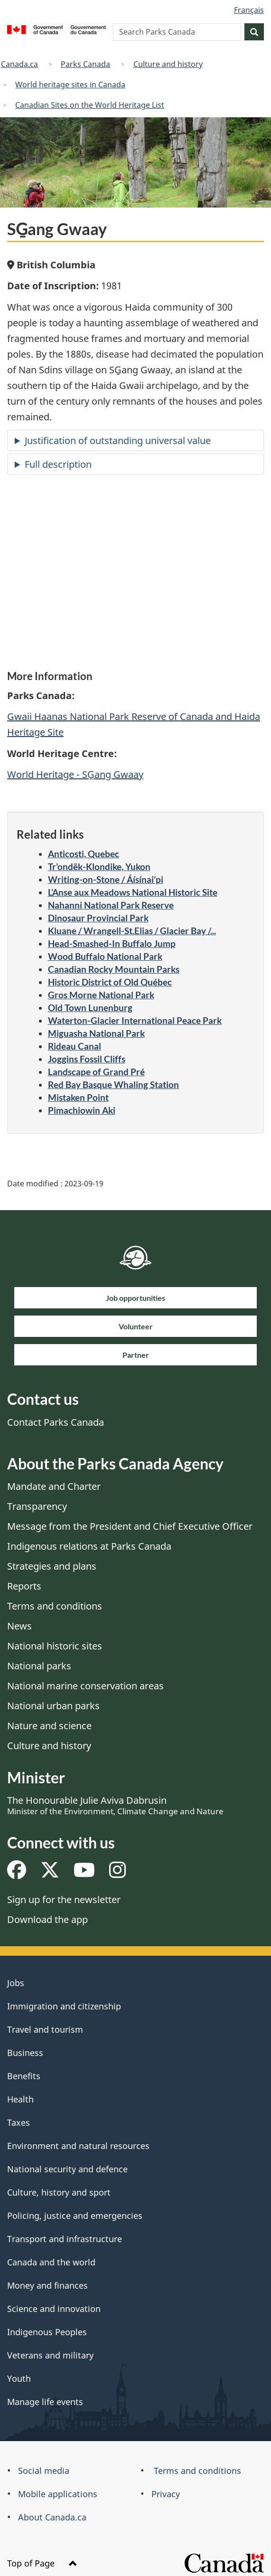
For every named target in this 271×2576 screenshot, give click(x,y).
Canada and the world (51, 2262)
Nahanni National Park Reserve (111, 905)
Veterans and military (50, 2355)
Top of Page (42, 2563)
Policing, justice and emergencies (74, 2215)
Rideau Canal (74, 1046)
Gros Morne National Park (101, 994)
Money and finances (47, 2285)
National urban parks (53, 1705)
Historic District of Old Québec (110, 981)
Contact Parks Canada (55, 1422)
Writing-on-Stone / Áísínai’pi (105, 879)
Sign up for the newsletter (64, 1899)
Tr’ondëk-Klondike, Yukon (99, 866)
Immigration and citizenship (64, 2006)
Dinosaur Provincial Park (98, 917)
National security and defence (67, 2169)
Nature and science (49, 1725)
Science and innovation (54, 2308)
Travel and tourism (45, 2029)
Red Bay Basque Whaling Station (113, 1084)
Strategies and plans (51, 1566)
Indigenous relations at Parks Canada (89, 1546)
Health (20, 2099)
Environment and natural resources (78, 2145)
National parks (39, 1665)
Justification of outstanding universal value (118, 440)
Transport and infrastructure (64, 2239)
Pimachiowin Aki (81, 1110)
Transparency (37, 1506)
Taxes (18, 2122)
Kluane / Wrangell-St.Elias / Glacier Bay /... (132, 930)
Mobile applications (57, 2494)
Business (25, 2052)
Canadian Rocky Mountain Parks (113, 969)
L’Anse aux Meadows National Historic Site (132, 892)
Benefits (23, 2076)
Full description (58, 464)
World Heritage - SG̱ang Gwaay (75, 774)
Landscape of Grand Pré (96, 1071)
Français (249, 10)
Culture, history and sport (59, 2192)
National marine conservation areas (85, 1685)
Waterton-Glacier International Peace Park (135, 1020)
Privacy (165, 2494)
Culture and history (168, 64)
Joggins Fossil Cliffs (86, 1058)
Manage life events (45, 2401)
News (19, 1625)
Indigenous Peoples (47, 2332)
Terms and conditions (54, 1606)
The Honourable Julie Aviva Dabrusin (115, 1805)
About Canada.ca (52, 2517)
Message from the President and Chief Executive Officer (129, 1526)
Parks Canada (85, 64)
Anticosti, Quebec (83, 853)
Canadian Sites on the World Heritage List (89, 105)
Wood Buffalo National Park (105, 956)
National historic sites (54, 1645)
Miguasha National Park (96, 1033)
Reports (24, 1586)
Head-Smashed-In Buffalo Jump (112, 943)
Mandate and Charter (54, 1486)
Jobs (15, 1983)
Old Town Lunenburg (90, 1007)
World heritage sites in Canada (70, 84)
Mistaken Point (78, 1097)
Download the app (47, 1919)
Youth (19, 2378)
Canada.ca (19, 64)
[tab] (135, 440)
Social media (43, 2470)
